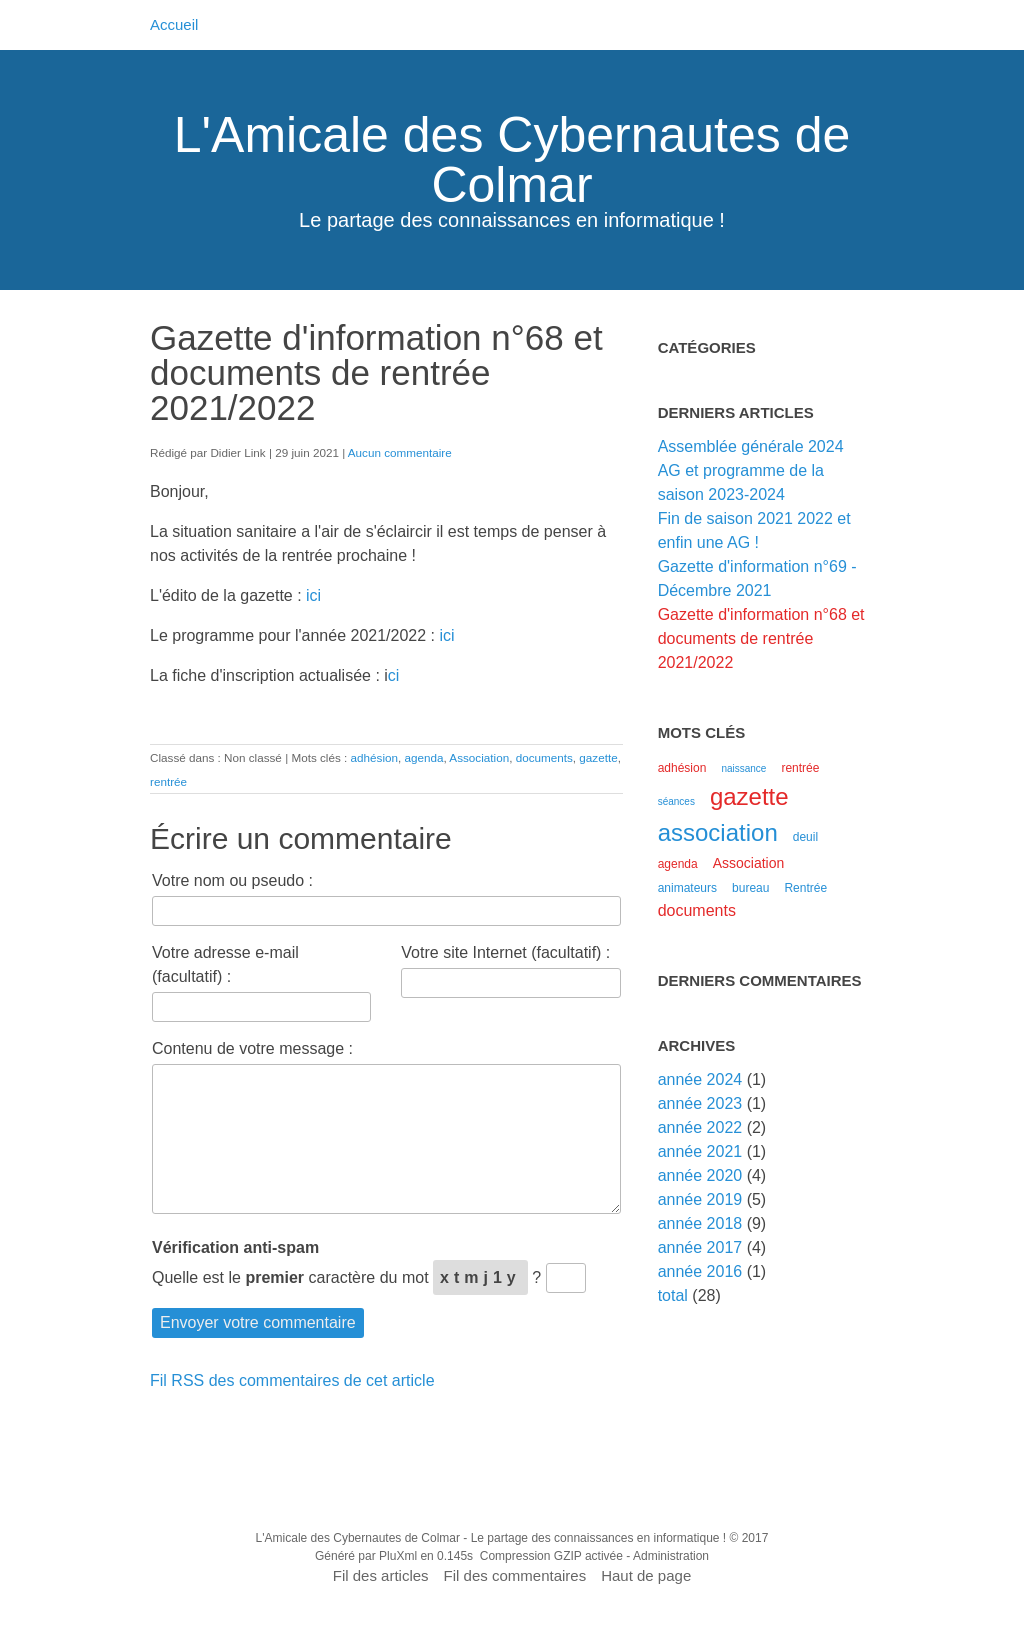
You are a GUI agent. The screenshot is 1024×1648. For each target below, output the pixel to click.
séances (676, 801)
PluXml (398, 1556)
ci (394, 675)
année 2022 (700, 1127)
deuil (805, 837)
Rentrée (805, 888)
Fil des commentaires (515, 1575)
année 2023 (700, 1103)
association (718, 832)
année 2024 (700, 1079)
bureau (750, 888)
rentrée (168, 781)
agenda (423, 757)
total (675, 1295)
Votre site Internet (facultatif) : (505, 952)
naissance (743, 768)
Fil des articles (381, 1575)
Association (479, 757)
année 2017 (700, 1247)
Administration (671, 1556)
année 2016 (700, 1271)
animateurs (687, 888)
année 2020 (700, 1175)
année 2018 (700, 1223)
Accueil (174, 24)
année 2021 (700, 1151)
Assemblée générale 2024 (751, 446)
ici (313, 595)
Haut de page (646, 1575)
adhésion (374, 757)
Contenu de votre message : (252, 1048)
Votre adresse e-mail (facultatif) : (225, 964)
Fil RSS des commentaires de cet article (292, 1380)
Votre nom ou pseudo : (232, 880)
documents (544, 757)
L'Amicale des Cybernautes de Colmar (512, 160)
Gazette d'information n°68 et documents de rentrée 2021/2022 (761, 638)
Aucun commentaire (400, 452)
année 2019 (700, 1199)
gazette (598, 757)
